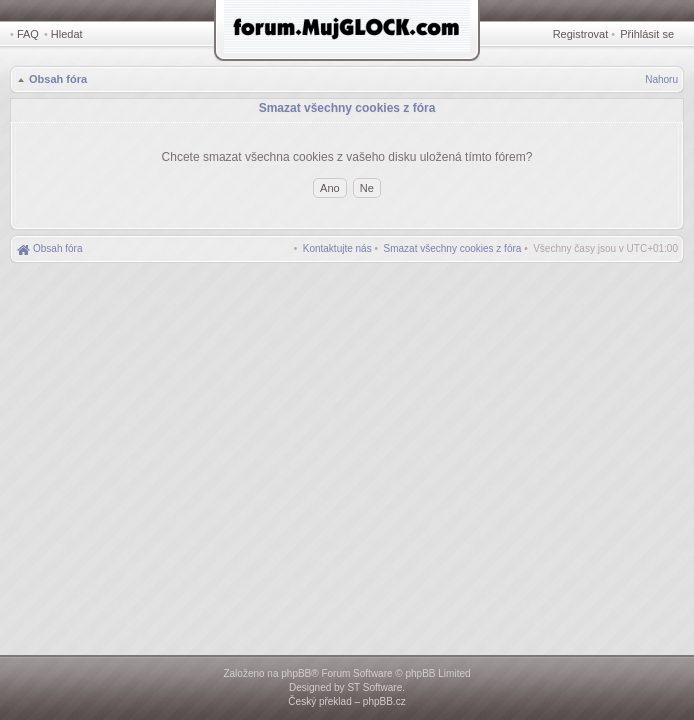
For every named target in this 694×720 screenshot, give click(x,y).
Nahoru (661, 79)
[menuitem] (453, 248)
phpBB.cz (384, 701)
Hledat (67, 34)
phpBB (296, 673)
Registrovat (581, 34)
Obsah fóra (58, 79)
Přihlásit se (647, 34)
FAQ (28, 34)
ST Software (374, 687)
